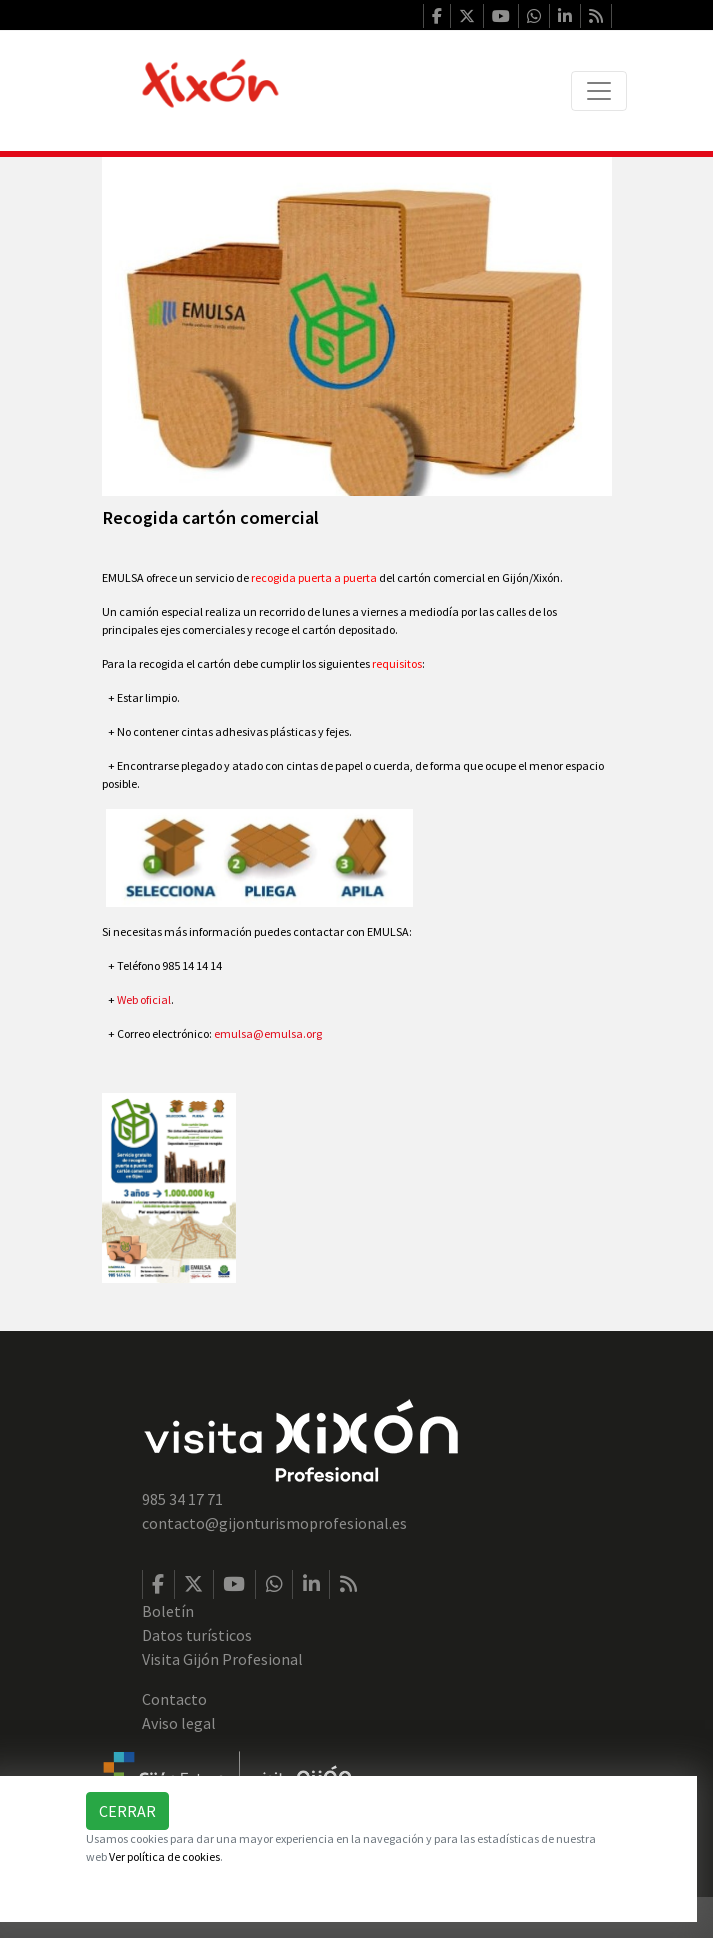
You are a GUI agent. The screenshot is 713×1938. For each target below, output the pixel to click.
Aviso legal (179, 1723)
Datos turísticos (197, 1635)
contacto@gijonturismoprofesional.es (274, 1523)
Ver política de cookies (164, 1856)
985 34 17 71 (182, 1499)
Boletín (168, 1611)
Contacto (174, 1699)
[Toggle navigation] (599, 91)
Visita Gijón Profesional (222, 1659)
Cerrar (127, 1811)
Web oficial (144, 999)
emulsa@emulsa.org (268, 1033)
